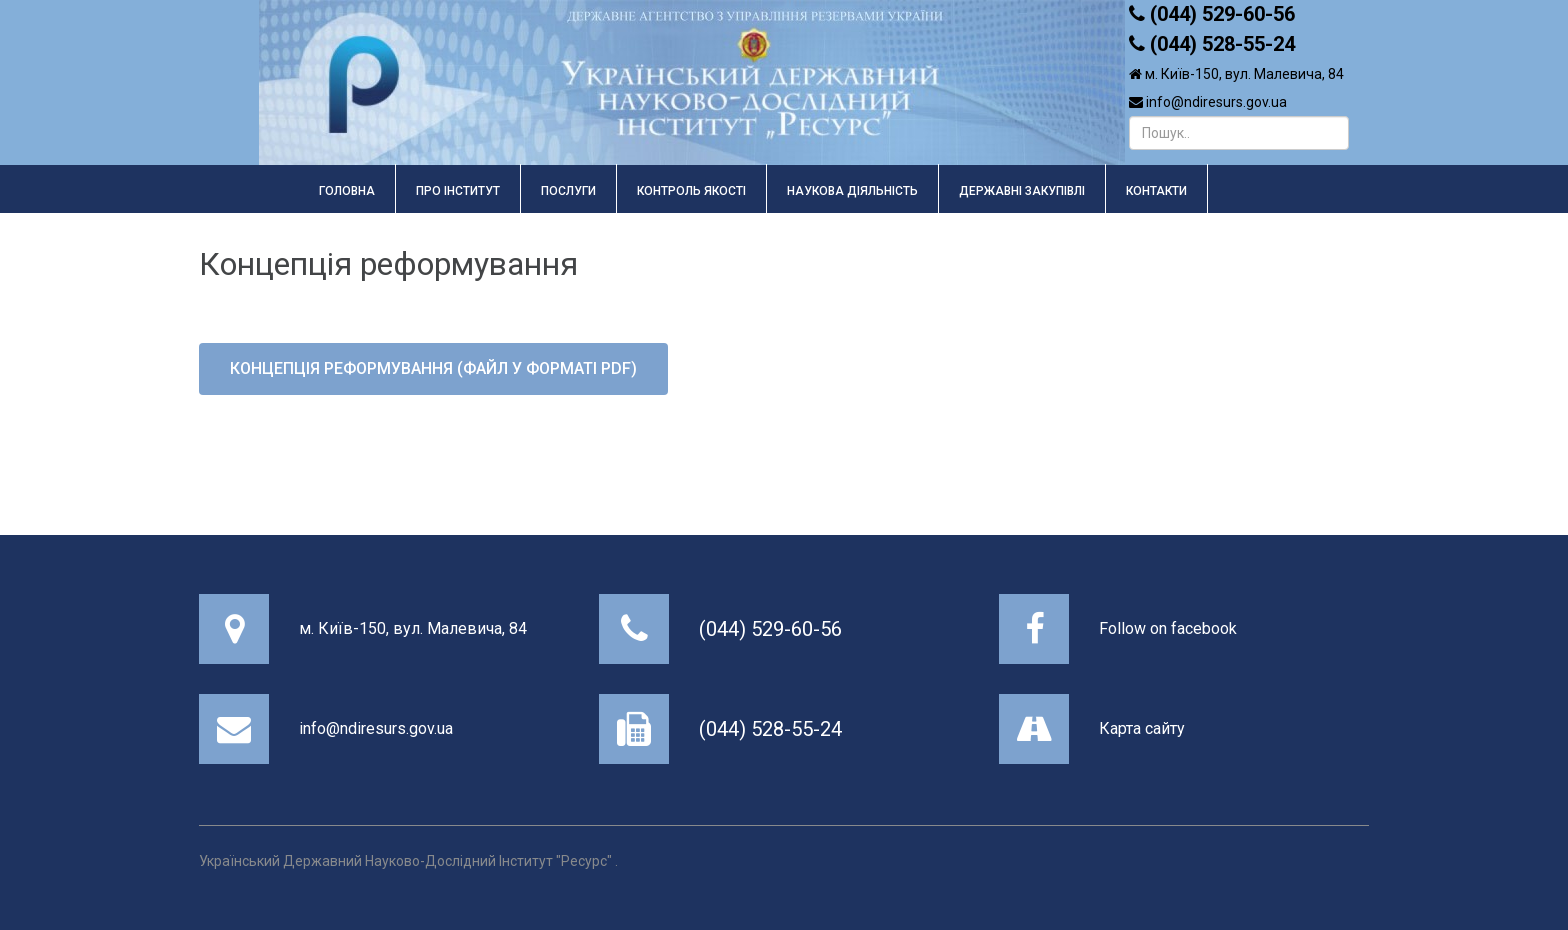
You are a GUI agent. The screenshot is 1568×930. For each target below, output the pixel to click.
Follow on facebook (1168, 628)
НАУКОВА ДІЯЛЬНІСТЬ (852, 191)
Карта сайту (1142, 728)
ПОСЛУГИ (568, 191)
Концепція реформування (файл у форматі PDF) (433, 368)
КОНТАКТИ (1156, 191)
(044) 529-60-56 (770, 629)
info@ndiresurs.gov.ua (376, 728)
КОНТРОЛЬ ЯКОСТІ (691, 191)
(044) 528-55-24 (770, 729)
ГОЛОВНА (347, 191)
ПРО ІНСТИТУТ (458, 191)
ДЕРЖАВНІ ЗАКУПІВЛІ (1022, 191)
